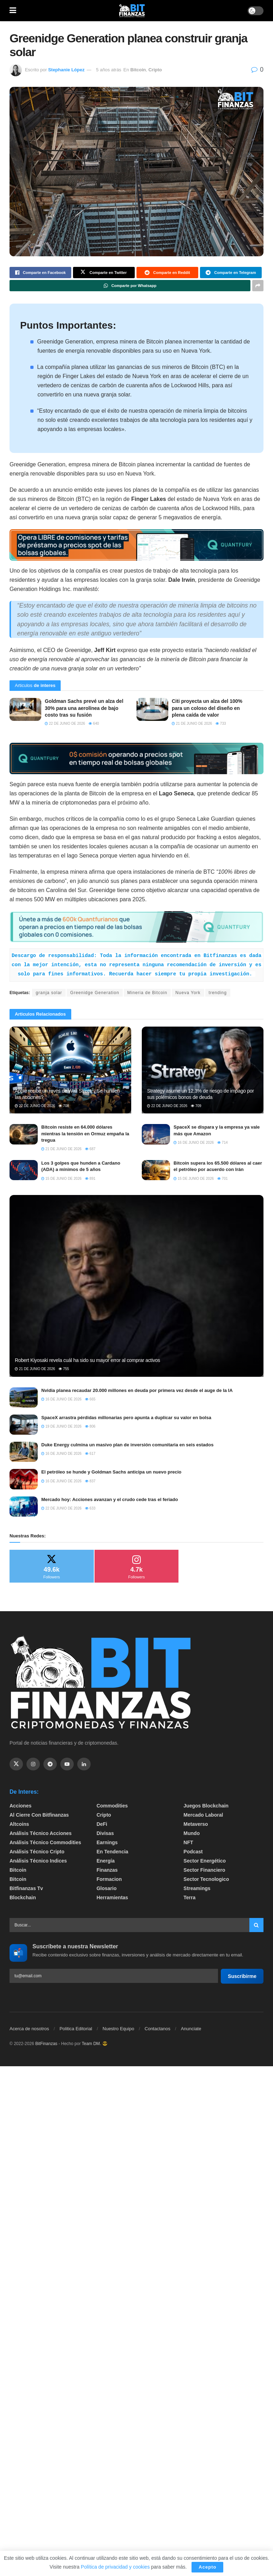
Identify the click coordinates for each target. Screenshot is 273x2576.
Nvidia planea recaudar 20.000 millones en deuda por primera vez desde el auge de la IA (137, 1390)
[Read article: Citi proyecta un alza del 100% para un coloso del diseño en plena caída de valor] (152, 709)
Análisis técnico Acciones (41, 1833)
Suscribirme (242, 1976)
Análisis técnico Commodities (45, 1842)
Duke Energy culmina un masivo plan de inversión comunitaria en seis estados (127, 1444)
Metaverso (195, 1824)
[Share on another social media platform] (257, 285)
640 (94, 723)
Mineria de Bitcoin (147, 992)
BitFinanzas (46, 2043)
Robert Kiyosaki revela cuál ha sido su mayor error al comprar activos (87, 1360)
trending (218, 992)
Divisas (105, 1833)
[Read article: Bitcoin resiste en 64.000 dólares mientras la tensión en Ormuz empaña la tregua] (24, 1134)
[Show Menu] (13, 10)
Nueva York (187, 992)
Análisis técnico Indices (38, 1861)
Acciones (20, 1806)
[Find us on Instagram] (33, 1764)
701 (222, 1179)
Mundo (191, 1833)
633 (90, 1508)
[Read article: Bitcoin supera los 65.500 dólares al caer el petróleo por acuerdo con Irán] (156, 1170)
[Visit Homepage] (132, 11)
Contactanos (157, 2028)
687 (90, 1149)
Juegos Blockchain (206, 1806)
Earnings (107, 1842)
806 (90, 1426)
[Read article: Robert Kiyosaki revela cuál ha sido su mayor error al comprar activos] (136, 1286)
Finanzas (107, 1870)
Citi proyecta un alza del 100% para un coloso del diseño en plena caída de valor (207, 708)
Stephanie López (66, 69)
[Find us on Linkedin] (84, 1764)
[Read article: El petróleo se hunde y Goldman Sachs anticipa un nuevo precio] (24, 1479)
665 (90, 1399)
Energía (106, 1861)
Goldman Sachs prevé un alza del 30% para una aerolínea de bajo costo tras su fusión (84, 708)
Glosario (107, 1888)
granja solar (49, 992)
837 (90, 1481)
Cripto (155, 69)
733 (221, 723)
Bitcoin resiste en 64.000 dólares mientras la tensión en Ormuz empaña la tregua (85, 1133)
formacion (109, 1879)
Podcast (192, 1851)
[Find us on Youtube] (67, 1764)
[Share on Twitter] (104, 272)
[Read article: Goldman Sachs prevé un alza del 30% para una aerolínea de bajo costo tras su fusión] (25, 709)
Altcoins (19, 1824)
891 (90, 1179)
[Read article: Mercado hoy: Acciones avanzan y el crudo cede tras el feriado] (24, 1506)
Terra (189, 1897)
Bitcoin (138, 69)
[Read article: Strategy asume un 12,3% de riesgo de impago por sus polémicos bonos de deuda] (202, 1070)
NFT (188, 1842)
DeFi (102, 1824)
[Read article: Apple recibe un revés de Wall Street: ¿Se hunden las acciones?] (70, 1070)
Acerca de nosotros (29, 2028)
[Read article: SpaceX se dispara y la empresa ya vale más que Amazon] (156, 1134)
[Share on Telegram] (231, 272)
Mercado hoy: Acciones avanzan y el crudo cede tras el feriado (109, 1499)
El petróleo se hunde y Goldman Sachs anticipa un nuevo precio (111, 1472)
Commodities (112, 1806)
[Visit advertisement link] (136, 545)
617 (90, 1454)
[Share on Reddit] (167, 272)
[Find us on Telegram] (50, 1764)
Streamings (196, 1888)
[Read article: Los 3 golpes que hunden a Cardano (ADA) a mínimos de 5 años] (24, 1170)
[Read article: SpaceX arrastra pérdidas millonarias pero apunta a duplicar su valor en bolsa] (24, 1425)
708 (64, 1106)
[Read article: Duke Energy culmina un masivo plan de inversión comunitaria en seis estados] (24, 1452)
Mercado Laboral (203, 1815)
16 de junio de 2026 (194, 1142)
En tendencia (112, 1851)
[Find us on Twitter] (16, 1764)
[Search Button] (256, 1925)
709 (196, 1106)
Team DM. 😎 (95, 2043)
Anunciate (191, 2028)
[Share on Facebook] (40, 272)
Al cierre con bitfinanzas (39, 1815)
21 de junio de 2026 (192, 723)
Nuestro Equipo (118, 2028)
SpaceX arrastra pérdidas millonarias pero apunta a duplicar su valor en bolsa (126, 1417)
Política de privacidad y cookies (116, 2567)
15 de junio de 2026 (61, 1179)
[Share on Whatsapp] (130, 285)
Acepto (207, 2567)
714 (222, 1142)
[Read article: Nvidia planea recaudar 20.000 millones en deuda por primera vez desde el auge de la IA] (24, 1397)
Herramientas (112, 1897)
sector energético (204, 1861)
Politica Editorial (76, 2028)
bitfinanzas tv (26, 1888)
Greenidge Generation (94, 992)
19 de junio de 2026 (61, 1426)
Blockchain (23, 1897)
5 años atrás (108, 69)
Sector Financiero (204, 1870)
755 (64, 1369)
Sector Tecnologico (206, 1879)
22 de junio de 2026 (65, 723)
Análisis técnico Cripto (37, 1851)
